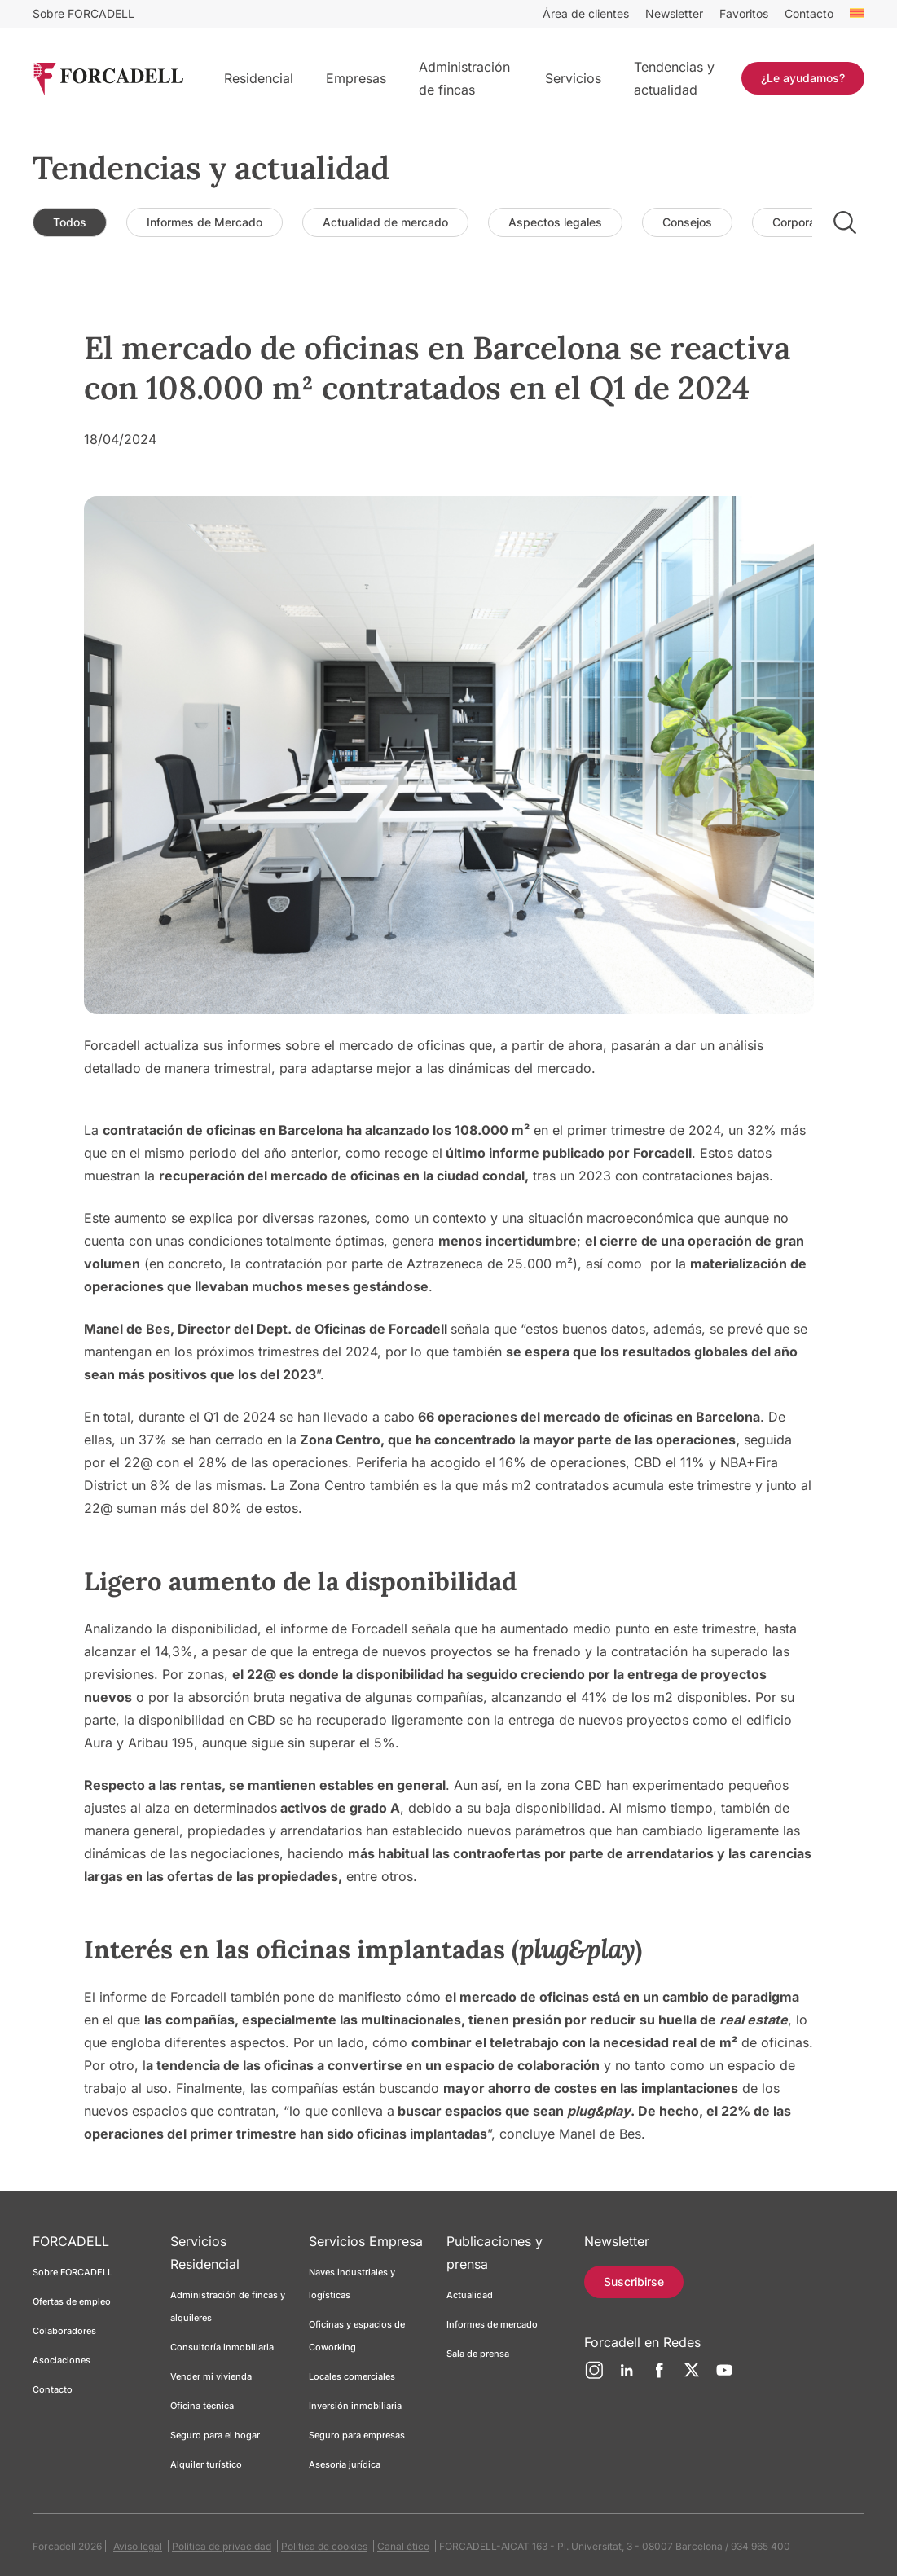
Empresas (356, 78)
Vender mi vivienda (211, 2376)
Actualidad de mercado (385, 222)
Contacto (809, 13)
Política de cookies (324, 2546)
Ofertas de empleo (72, 2301)
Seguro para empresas (357, 2435)
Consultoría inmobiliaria (222, 2347)
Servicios (573, 78)
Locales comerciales (352, 2376)
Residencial (258, 78)
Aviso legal (137, 2546)
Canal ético (403, 2546)
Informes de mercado (492, 2324)
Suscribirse (634, 2281)
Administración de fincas (464, 78)
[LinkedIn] (626, 2376)
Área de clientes (586, 13)
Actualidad (469, 2295)
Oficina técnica (202, 2405)
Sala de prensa (477, 2353)
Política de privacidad (221, 2546)
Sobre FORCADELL (83, 13)
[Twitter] (691, 2376)
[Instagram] (594, 2376)
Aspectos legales (555, 222)
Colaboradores (64, 2330)
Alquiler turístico (206, 2464)
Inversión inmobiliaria (355, 2405)
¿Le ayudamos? (803, 78)
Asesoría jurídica (344, 2464)
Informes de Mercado (204, 222)
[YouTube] (724, 2376)
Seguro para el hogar (215, 2435)
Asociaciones (61, 2360)
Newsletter (674, 13)
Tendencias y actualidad (674, 78)
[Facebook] (659, 2376)
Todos (69, 222)
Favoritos (743, 13)
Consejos (687, 222)
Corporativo (803, 222)
